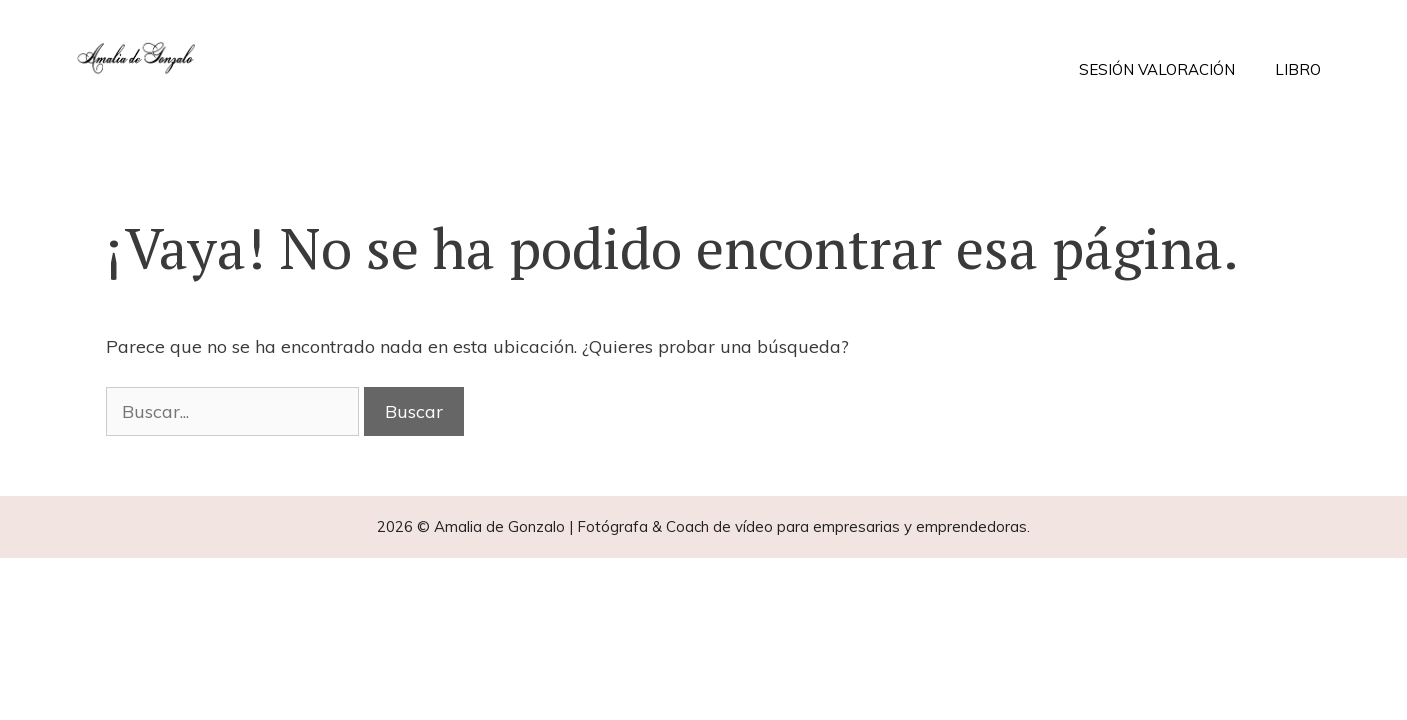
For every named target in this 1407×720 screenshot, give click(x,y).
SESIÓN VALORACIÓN (1157, 69)
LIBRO (1298, 69)
